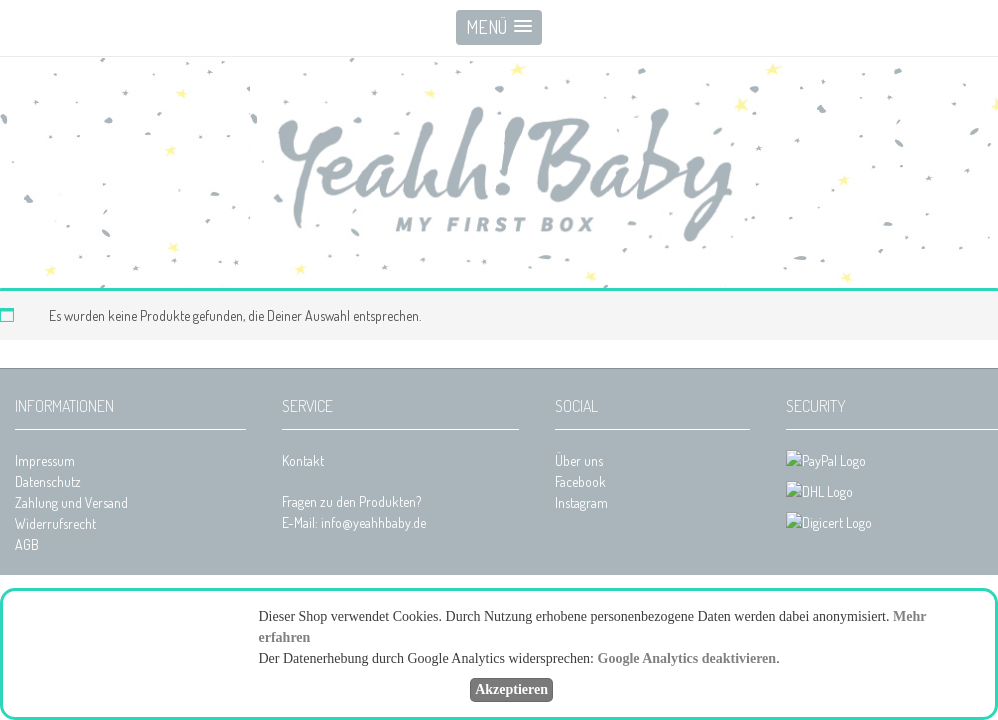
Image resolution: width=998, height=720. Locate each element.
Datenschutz (48, 481)
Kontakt (303, 460)
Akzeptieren (511, 689)
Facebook (580, 481)
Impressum (45, 460)
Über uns (579, 460)
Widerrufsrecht (55, 523)
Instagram (581, 502)
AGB (27, 544)
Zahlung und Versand (71, 502)
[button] (499, 27)
